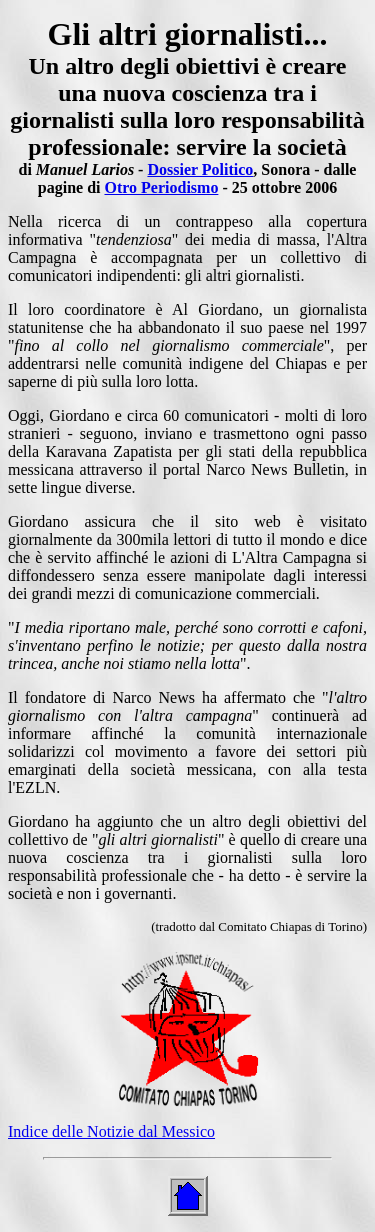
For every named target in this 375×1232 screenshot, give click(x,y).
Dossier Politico (200, 169)
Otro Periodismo (161, 187)
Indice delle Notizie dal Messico (111, 1131)
